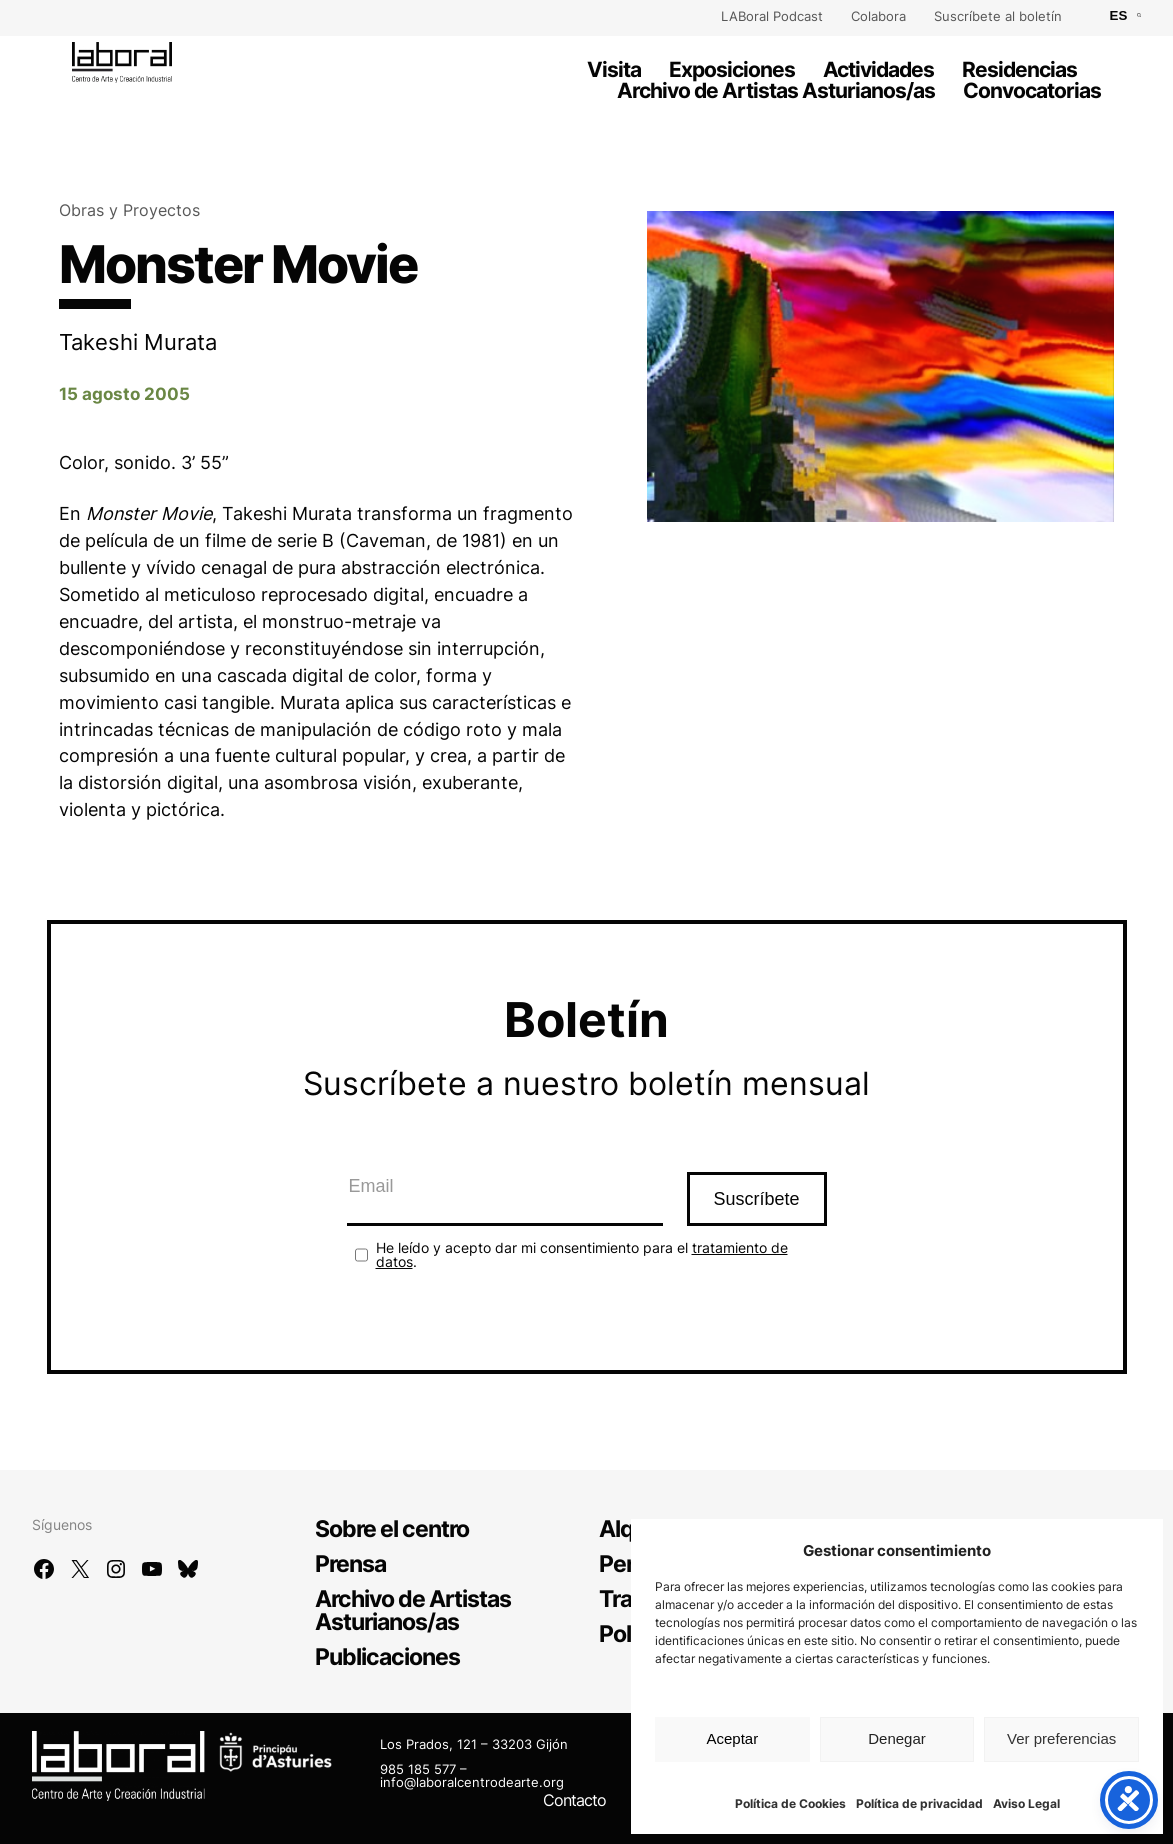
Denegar (897, 1738)
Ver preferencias (1061, 1738)
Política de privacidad (919, 1803)
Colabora (878, 16)
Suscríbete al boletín (998, 16)
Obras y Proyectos (129, 210)
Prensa (350, 1564)
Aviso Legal (1026, 1803)
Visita (614, 69)
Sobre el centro (392, 1529)
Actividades (878, 69)
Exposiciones (732, 69)
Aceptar (732, 1738)
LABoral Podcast (772, 16)
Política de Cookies (790, 1803)
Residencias (1019, 69)
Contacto (574, 1800)
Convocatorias (1032, 90)
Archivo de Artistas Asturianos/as (776, 90)
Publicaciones (387, 1657)
